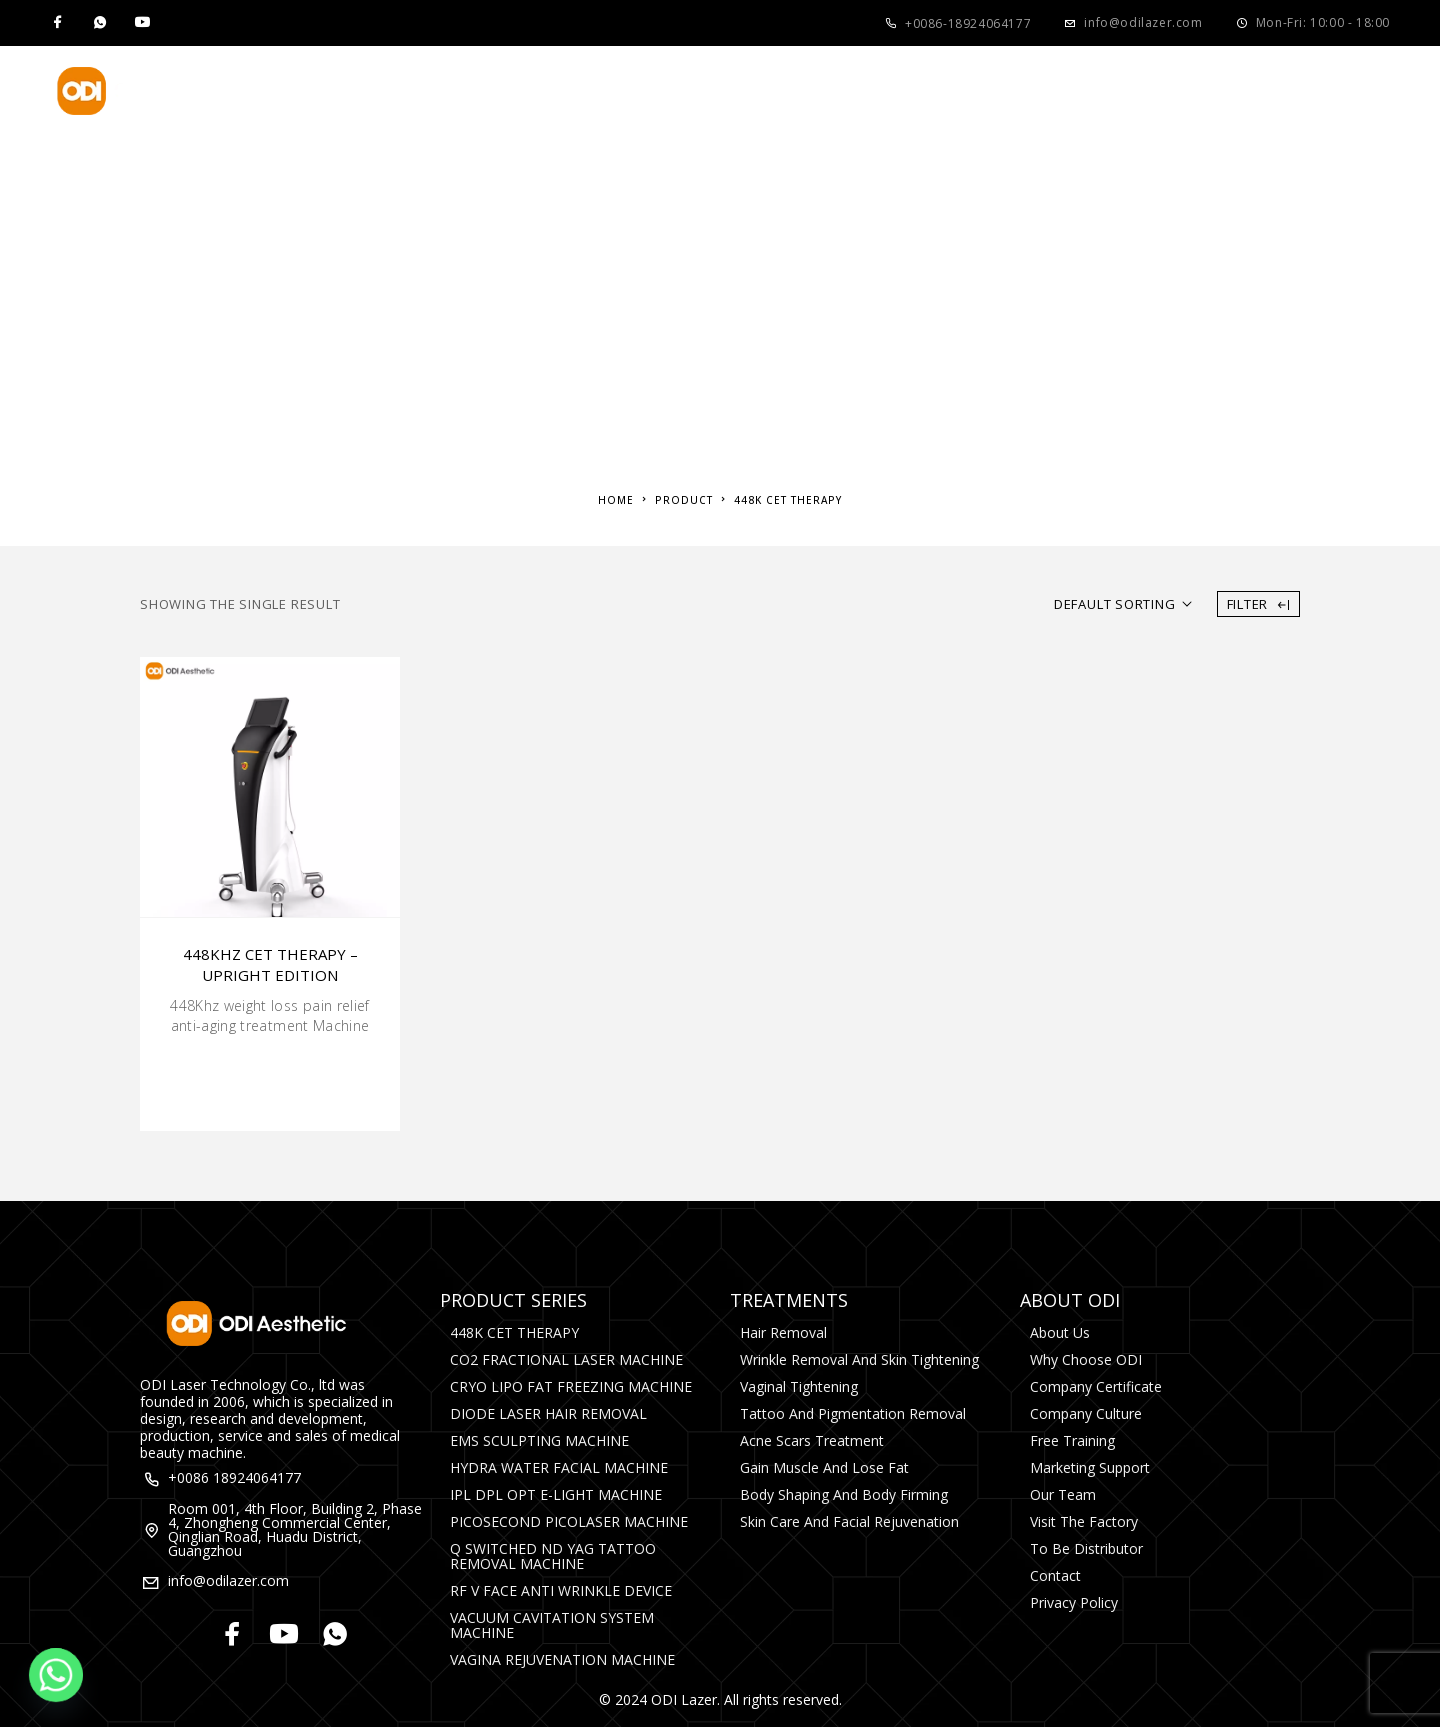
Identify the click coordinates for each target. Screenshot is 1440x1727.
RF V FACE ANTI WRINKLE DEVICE (561, 1590)
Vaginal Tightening (799, 1386)
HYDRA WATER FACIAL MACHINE (559, 1467)
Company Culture (1086, 1413)
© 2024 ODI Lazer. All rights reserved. (720, 1699)
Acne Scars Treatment (812, 1440)
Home (329, 91)
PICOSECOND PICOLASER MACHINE (569, 1521)
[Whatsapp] (100, 23)
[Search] (1380, 91)
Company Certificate (1096, 1386)
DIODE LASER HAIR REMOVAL (548, 1413)
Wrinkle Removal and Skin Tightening (859, 1359)
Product (439, 91)
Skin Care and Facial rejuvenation (849, 1521)
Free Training (1072, 1440)
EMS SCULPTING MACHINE (539, 1440)
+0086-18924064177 (968, 23)
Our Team (1063, 1494)
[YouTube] (142, 23)
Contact (1055, 1575)
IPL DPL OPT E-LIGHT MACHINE (556, 1494)
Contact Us (1080, 91)
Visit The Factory (1084, 1521)
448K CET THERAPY (514, 1332)
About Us (751, 91)
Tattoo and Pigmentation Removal (853, 1413)
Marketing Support (1090, 1467)
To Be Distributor (1086, 1548)
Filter (1258, 604)
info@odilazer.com (1143, 22)
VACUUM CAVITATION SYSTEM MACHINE (552, 1625)
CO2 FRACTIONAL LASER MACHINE (566, 1359)
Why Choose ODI (1086, 1359)
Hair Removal (783, 1332)
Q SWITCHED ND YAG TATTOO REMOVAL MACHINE (553, 1556)
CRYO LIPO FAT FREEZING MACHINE (571, 1386)
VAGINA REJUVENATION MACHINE (562, 1659)
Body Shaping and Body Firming (844, 1494)
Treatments (593, 91)
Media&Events (918, 91)
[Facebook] (58, 23)
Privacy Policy (1074, 1602)
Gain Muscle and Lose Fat (824, 1467)
